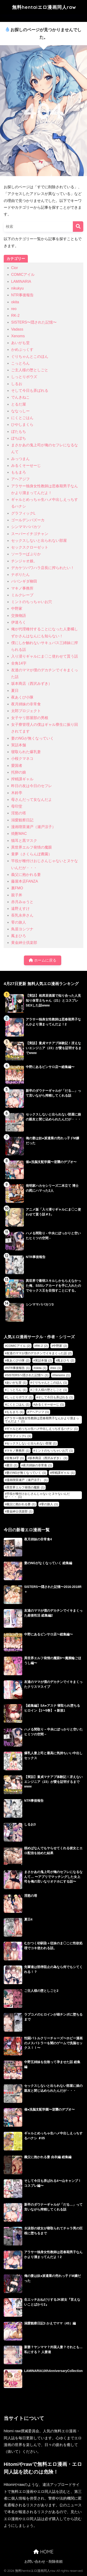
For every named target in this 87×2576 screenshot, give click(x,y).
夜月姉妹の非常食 (26, 704)
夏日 (15, 691)
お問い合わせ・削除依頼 (43, 2561)
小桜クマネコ (22, 759)
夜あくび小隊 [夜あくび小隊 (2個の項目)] (17, 1360)
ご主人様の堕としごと (29, 370)
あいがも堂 (20, 343)
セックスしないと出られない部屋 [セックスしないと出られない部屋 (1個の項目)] (31, 1443)
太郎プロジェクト (26, 711)
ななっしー (20, 411)
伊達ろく (18, 622)
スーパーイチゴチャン (29, 534)
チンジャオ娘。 (24, 561)
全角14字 (18, 663)
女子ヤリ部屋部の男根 (29, 718)
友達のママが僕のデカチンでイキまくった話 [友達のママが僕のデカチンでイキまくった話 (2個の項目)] (39, 1353)
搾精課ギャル (22, 779)
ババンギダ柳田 (24, 581)
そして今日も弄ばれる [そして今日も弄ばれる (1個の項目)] (55, 1397)
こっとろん (20, 363)
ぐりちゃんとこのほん (29, 356)
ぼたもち (18, 431)
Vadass (17, 329)
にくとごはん (22, 418)
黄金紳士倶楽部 (24, 943)
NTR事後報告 (22, 295)
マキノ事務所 (22, 588)
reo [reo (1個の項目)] (56, 1368)
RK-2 (15, 315)
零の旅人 (18, 922)
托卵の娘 (18, 772)
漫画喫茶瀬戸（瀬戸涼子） (33, 827)
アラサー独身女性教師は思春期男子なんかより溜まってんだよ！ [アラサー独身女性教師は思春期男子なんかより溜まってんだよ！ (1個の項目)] (42, 1419)
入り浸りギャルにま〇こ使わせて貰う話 (44, 656)
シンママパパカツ (26, 527)
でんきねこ (20, 397)
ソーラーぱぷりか (26, 554)
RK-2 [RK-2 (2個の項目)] (42, 1346)
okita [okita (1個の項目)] (40, 1368)
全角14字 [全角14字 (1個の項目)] (15, 1458)
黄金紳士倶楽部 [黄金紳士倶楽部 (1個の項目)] (19, 1511)
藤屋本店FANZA (24, 881)
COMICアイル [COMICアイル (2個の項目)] (18, 1346)
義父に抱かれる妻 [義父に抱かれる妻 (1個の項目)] (20, 1504)
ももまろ (18, 472)
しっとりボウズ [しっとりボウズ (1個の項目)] (19, 1397)
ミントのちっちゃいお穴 (31, 602)
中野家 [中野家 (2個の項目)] (60, 1346)
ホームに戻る (42, 960)
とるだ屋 (18, 404)
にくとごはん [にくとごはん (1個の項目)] (17, 1404)
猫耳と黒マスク (24, 841)
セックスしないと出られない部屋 (39, 540)
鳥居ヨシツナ (22, 929)
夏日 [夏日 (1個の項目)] (11, 1465)
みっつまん (20, 459)
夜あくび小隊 (22, 697)
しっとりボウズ (24, 377)
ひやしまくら (22, 424)
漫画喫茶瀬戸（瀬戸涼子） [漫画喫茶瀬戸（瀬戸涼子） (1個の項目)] (27, 1480)
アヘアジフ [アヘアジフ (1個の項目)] (39, 1412)
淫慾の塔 (18, 813)
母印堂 (16, 806)
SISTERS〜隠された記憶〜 (34, 322)
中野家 (16, 609)
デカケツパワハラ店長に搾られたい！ (42, 568)
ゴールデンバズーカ (28, 520)
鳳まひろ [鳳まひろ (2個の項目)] (65, 1360)
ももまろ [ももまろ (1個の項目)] (14, 1412)
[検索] (78, 226)
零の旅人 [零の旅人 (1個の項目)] (49, 1504)
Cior (14, 268)
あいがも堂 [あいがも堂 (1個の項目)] (16, 1382)
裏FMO (17, 888)
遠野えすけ (20, 909)
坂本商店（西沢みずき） (31, 684)
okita (15, 302)
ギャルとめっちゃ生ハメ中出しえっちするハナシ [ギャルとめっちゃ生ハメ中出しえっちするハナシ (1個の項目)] (42, 1428)
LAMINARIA (21, 281)
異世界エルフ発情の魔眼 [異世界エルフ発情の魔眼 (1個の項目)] (25, 1487)
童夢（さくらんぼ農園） (31, 854)
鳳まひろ (18, 936)
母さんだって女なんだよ (31, 800)
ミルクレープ (22, 595)
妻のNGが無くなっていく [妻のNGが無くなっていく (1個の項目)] (26, 1472)
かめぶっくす (22, 349)
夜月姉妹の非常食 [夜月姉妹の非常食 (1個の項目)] (37, 1465)
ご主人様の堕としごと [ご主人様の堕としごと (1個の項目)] (49, 1390)
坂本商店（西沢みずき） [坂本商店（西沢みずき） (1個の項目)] (48, 1458)
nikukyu (17, 288)
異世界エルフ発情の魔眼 (31, 847)
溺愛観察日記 (22, 820)
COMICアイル (23, 274)
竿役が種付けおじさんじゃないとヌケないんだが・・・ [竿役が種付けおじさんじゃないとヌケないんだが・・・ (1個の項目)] (37, 1495)
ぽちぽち (18, 438)
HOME (43, 2552)
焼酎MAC (19, 834)
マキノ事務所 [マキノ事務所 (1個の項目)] (17, 1450)
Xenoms (18, 336)
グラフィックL (23, 513)
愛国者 (16, 766)
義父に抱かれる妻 (26, 875)
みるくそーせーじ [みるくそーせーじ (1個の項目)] (49, 1404)
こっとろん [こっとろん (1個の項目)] (16, 1390)
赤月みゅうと (22, 902)
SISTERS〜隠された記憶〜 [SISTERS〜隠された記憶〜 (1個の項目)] (27, 1375)
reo (13, 309)
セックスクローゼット (29, 547)
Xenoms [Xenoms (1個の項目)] (62, 1375)
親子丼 (16, 895)
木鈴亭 (16, 793)
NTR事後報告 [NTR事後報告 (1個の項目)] (18, 1368)
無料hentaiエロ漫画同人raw (44, 7)
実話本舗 (18, 745)
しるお (16, 384)
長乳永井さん (22, 915)
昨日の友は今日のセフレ (31, 786)
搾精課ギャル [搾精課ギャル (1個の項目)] (63, 1472)
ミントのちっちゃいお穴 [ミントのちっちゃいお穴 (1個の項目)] (54, 1450)
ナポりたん (20, 575)
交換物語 (18, 616)
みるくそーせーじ (26, 465)
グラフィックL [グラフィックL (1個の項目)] (18, 1436)
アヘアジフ (20, 479)
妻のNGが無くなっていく (32, 738)
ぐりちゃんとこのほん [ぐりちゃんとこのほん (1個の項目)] (49, 1382)
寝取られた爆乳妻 (26, 752)
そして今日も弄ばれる (29, 390)
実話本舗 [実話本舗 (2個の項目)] (43, 1360)
